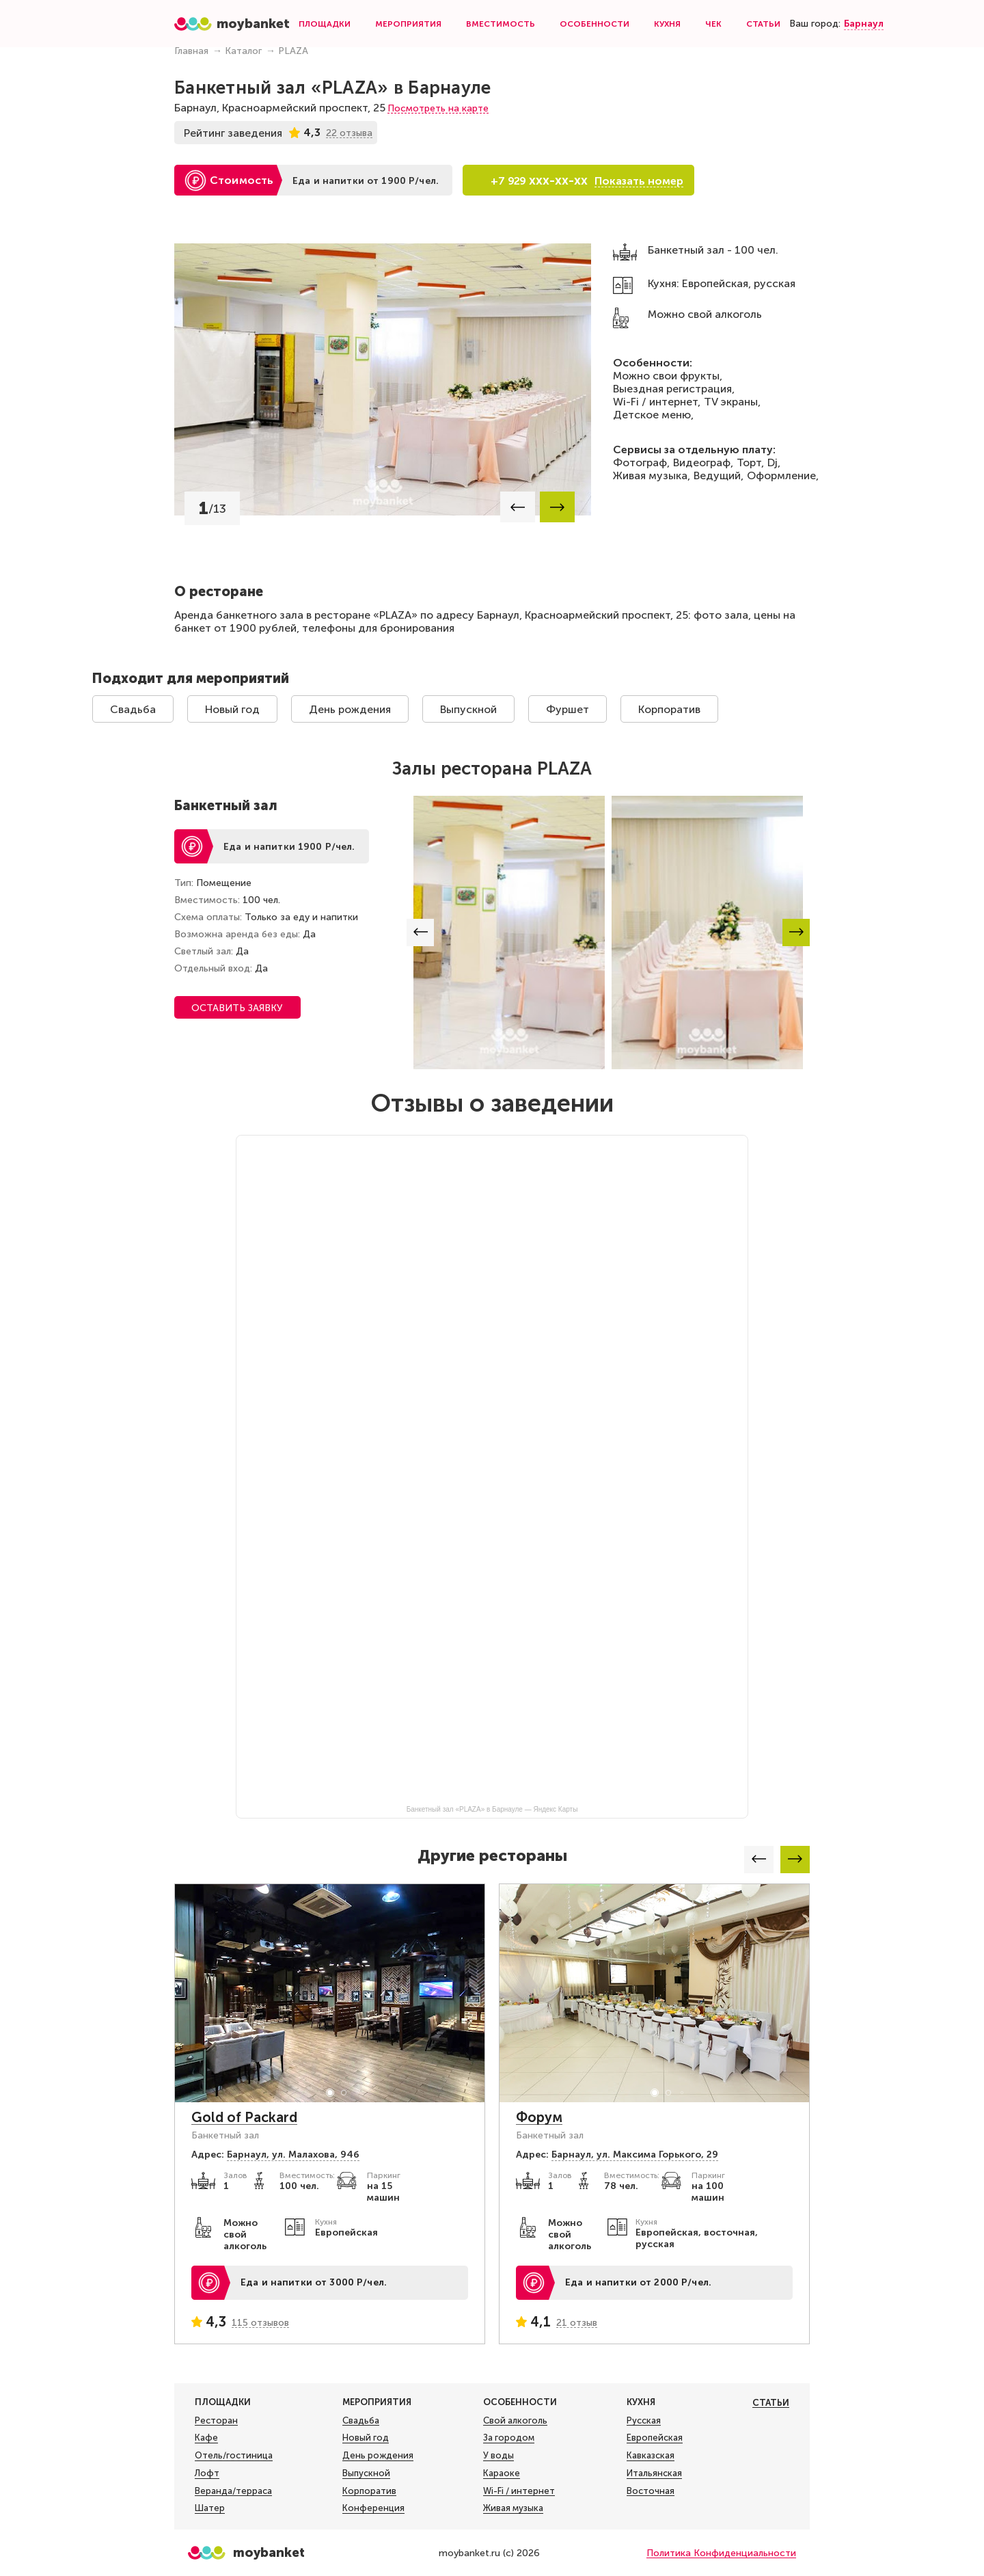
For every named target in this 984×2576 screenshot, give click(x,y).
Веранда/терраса (233, 2491)
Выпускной (468, 709)
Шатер (210, 2508)
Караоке (501, 2473)
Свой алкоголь (515, 2420)
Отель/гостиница (234, 2455)
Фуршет (567, 709)
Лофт (207, 2473)
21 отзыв (576, 2323)
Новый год (232, 709)
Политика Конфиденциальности (721, 2553)
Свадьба (133, 709)
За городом (508, 2437)
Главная (191, 51)
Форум (539, 2117)
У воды (498, 2455)
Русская (644, 2420)
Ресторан (216, 2420)
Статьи (763, 24)
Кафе (206, 2437)
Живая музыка (513, 2508)
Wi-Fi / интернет (519, 2491)
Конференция (373, 2508)
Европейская (655, 2437)
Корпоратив (669, 709)
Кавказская (650, 2455)
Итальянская (654, 2473)
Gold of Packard (244, 2117)
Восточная (650, 2491)
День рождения (350, 709)
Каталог (243, 51)
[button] (517, 507)
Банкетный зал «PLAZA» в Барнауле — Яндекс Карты (492, 1809)
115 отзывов (260, 2323)
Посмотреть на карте (438, 108)
